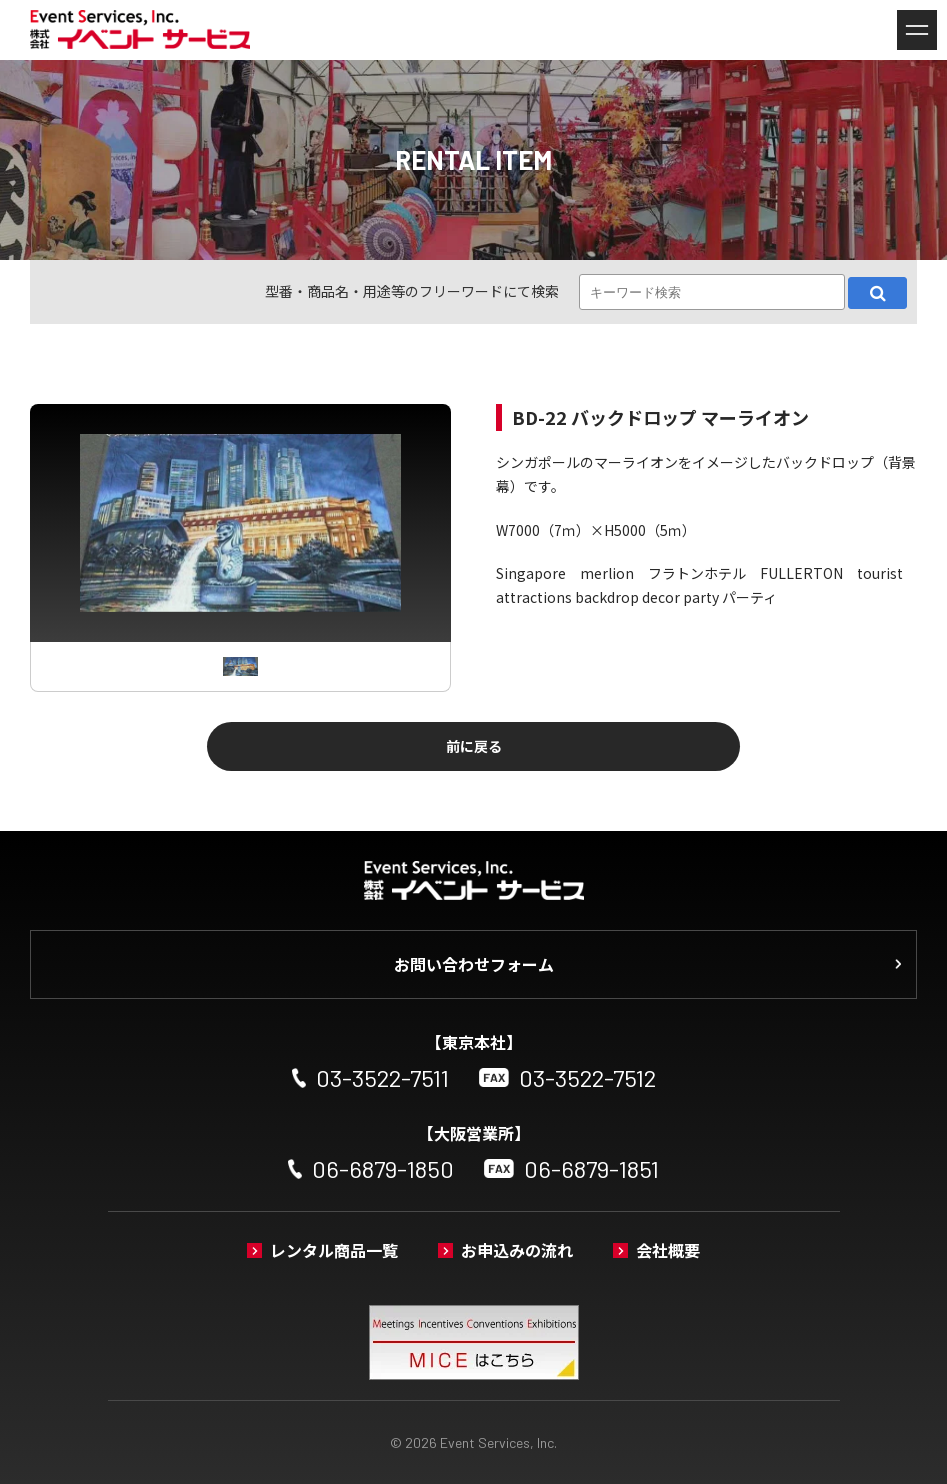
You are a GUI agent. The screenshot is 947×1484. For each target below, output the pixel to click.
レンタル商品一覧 (334, 1250)
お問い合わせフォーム (474, 964)
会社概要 (668, 1250)
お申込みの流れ (517, 1250)
